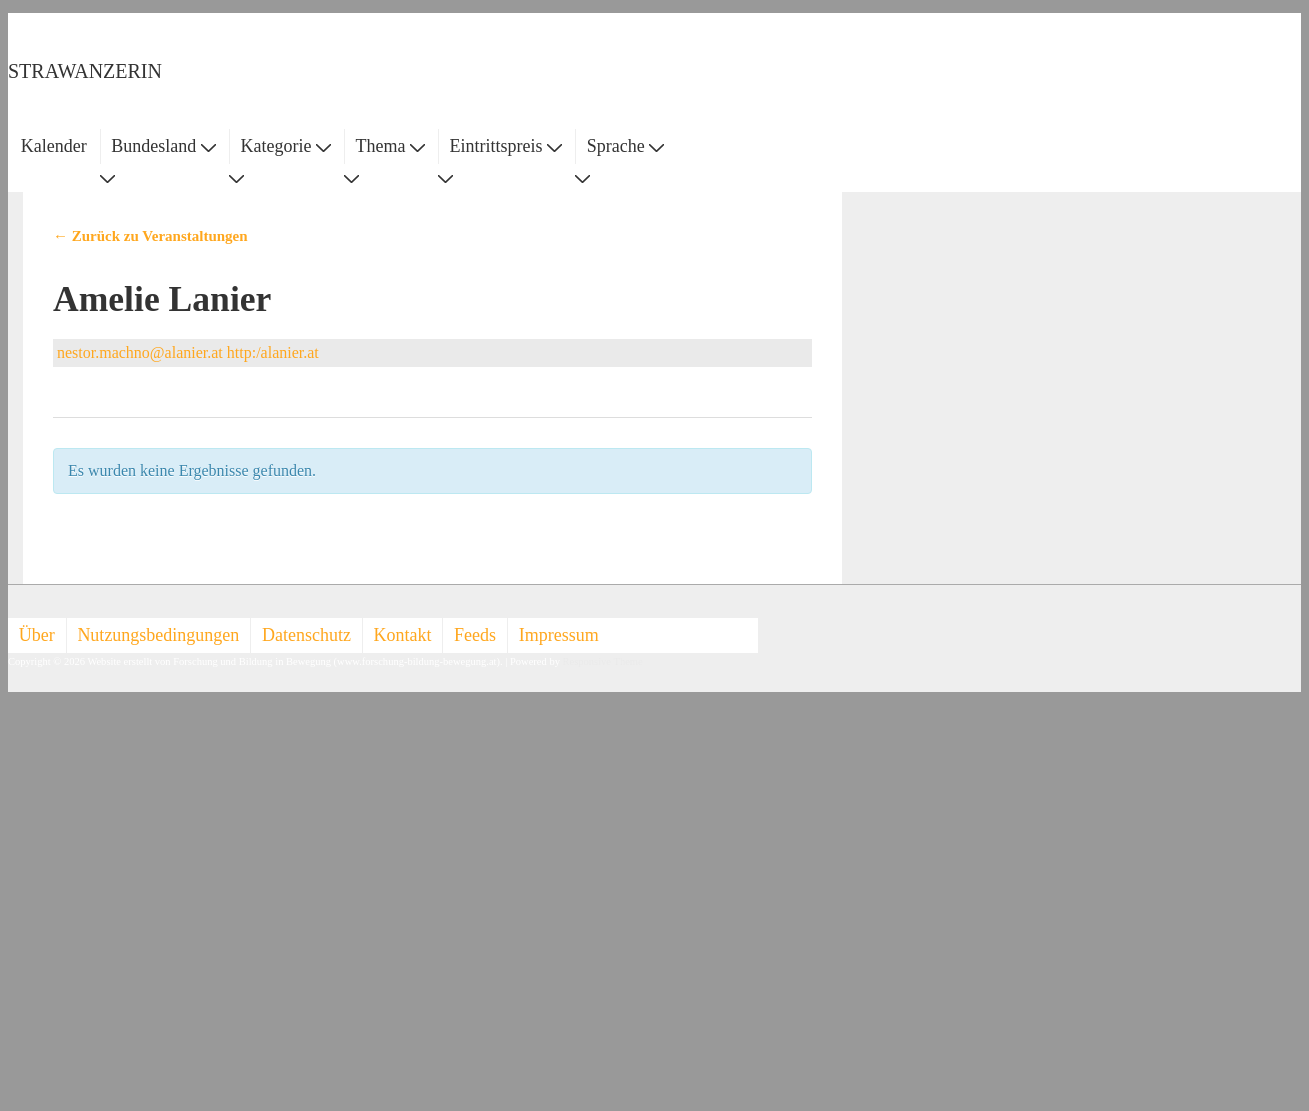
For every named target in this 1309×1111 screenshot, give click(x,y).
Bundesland (163, 146)
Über (37, 635)
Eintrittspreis (506, 146)
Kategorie (285, 146)
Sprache (625, 146)
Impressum (559, 635)
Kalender (54, 146)
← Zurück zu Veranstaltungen (150, 236)
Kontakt (403, 635)
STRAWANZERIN (85, 71)
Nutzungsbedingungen (158, 635)
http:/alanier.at (273, 352)
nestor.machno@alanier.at (140, 352)
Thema (390, 146)
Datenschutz (306, 635)
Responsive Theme (603, 661)
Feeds (475, 635)
